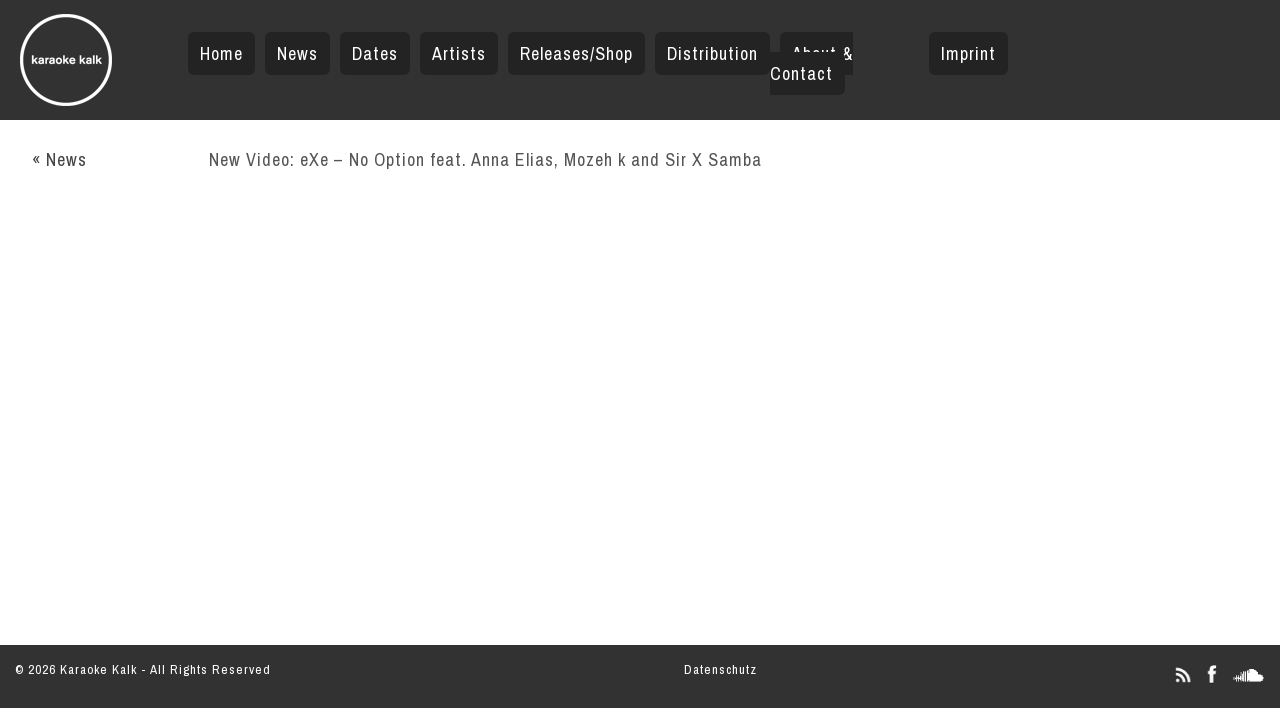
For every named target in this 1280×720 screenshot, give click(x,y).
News (297, 53)
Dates (375, 53)
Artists (459, 53)
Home (221, 53)
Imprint (968, 53)
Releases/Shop (576, 53)
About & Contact (811, 63)
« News (59, 159)
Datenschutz (720, 669)
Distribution (712, 53)
